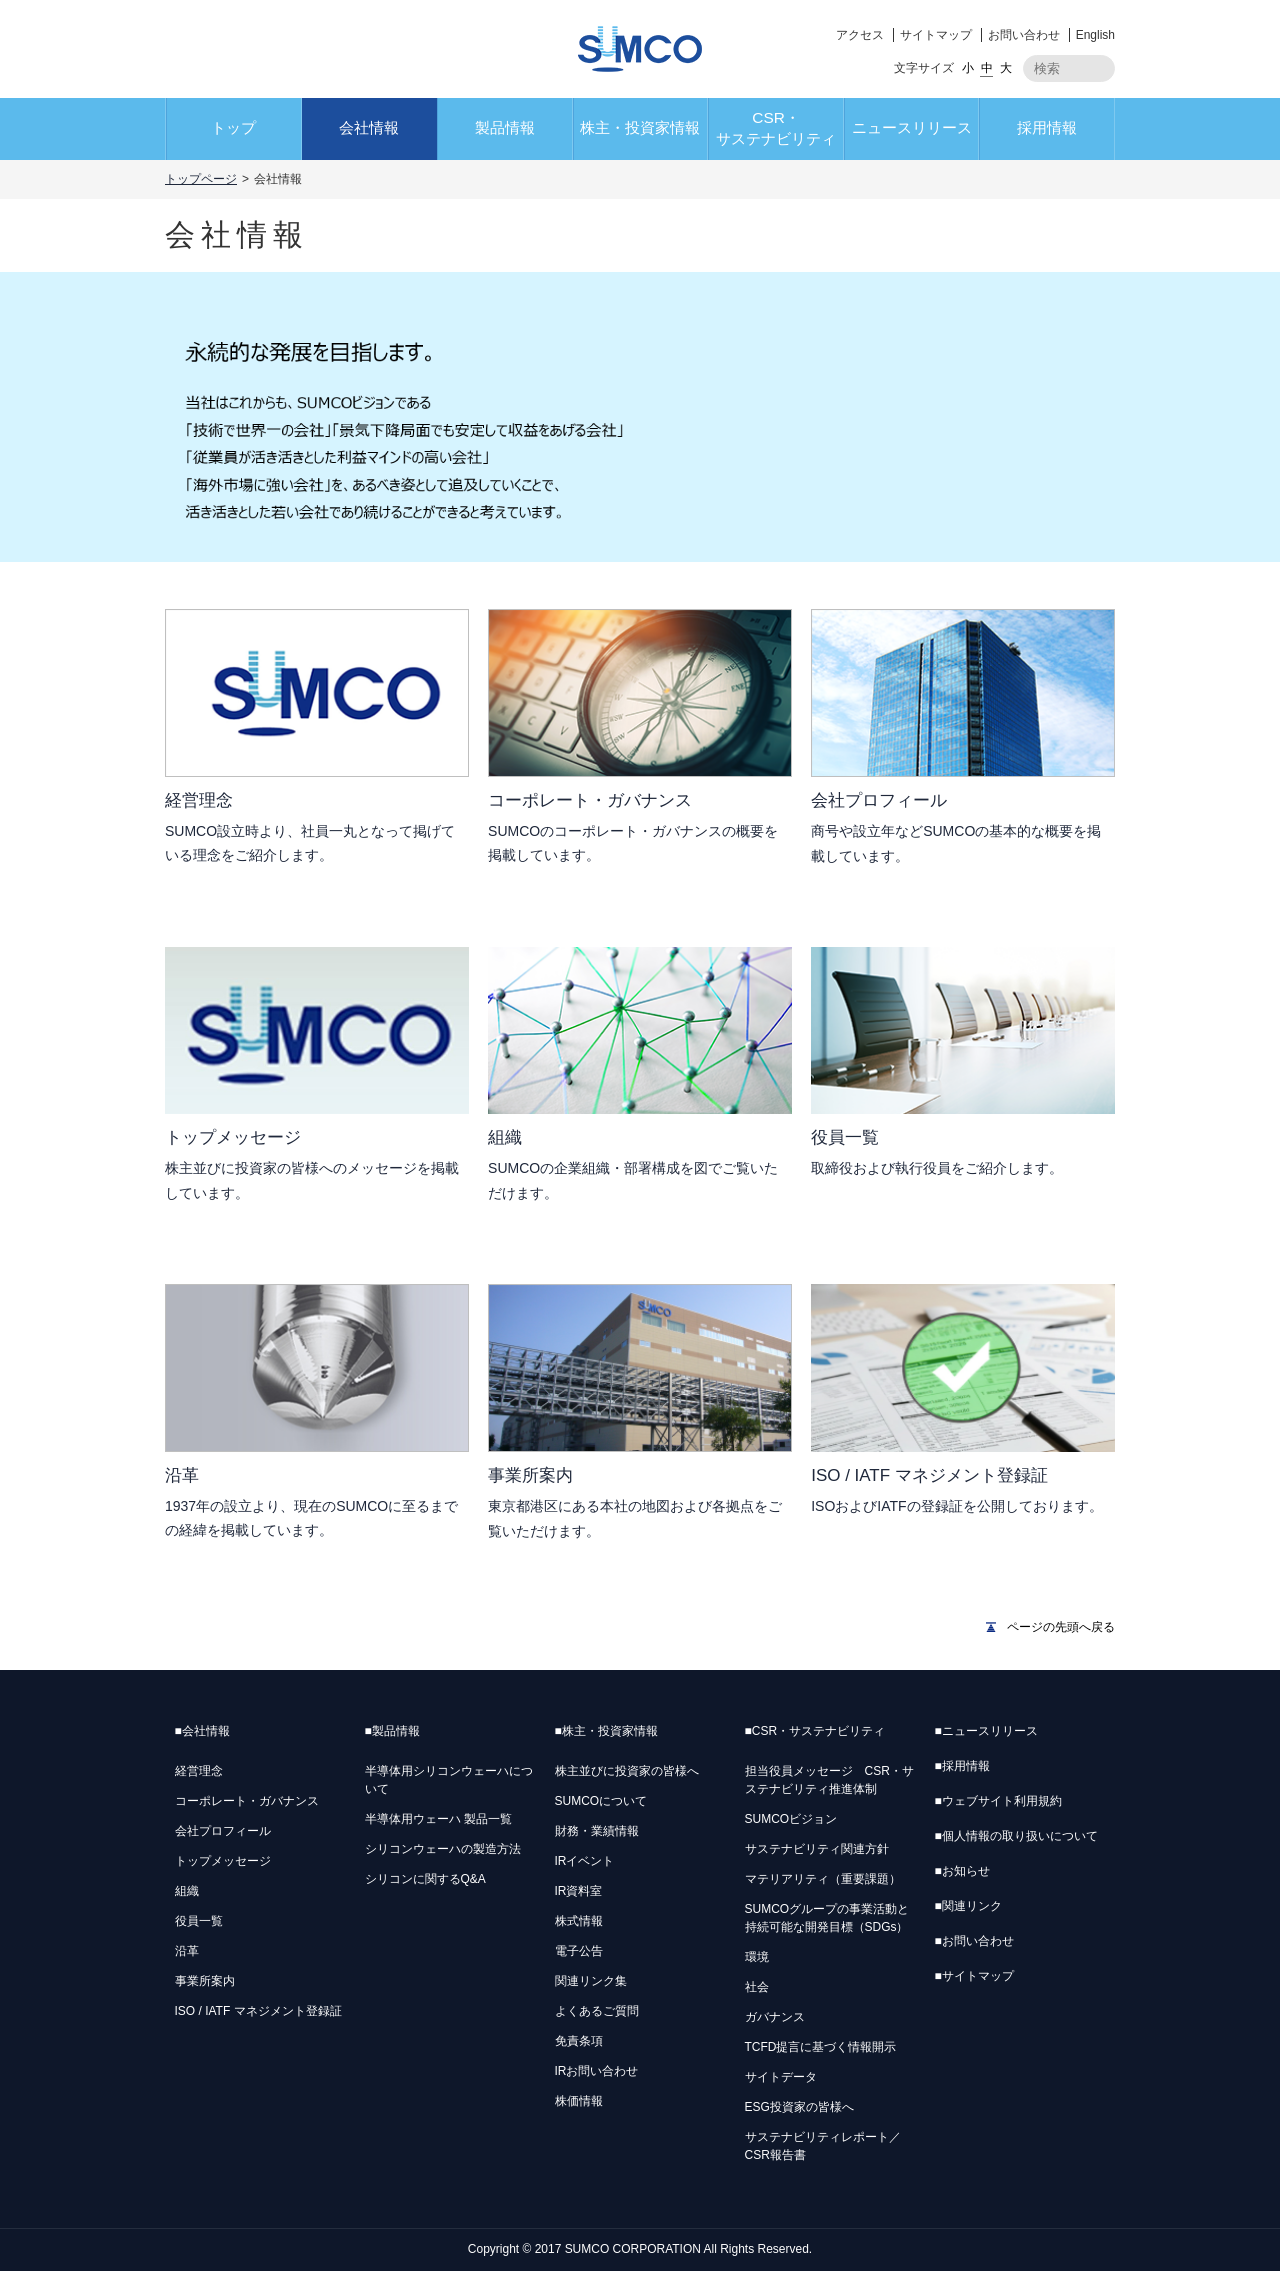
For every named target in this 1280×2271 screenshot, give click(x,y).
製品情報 (505, 127)
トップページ (201, 179)
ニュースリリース (912, 127)
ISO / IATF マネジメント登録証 (258, 2011)
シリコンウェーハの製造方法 (443, 1849)
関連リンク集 (591, 1981)
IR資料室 (579, 1891)
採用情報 (1047, 127)
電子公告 (579, 1951)
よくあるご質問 (597, 2011)
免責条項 (579, 2041)
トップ (233, 127)
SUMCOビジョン (791, 1819)
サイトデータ (781, 2077)
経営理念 (199, 1771)
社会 (757, 1987)
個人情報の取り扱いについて (1016, 1836)
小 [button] (968, 68)
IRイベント (585, 1861)
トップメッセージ (223, 1861)
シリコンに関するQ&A (425, 1879)
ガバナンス (775, 2017)
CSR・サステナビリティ (776, 128)
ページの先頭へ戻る (1061, 1627)
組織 (187, 1891)
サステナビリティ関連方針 (817, 1849)
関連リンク (968, 1906)
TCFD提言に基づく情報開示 (821, 2047)
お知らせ (962, 1871)
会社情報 (369, 127)
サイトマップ (936, 35)
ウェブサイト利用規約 (998, 1801)
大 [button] (1006, 68)
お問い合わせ (1024, 35)
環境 (757, 1957)
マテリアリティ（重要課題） (823, 1879)
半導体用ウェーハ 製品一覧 (438, 1819)
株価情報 (579, 2101)
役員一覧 (199, 1921)
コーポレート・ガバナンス (247, 1801)
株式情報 (579, 1921)
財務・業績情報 (597, 1831)
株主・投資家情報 (640, 127)
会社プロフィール (223, 1831)
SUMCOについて (601, 1801)
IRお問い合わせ (597, 2071)
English (1095, 35)
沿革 (187, 1951)
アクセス (860, 35)
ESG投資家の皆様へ (799, 2107)
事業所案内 (205, 1981)
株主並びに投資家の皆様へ (627, 1771)
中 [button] (987, 68)
